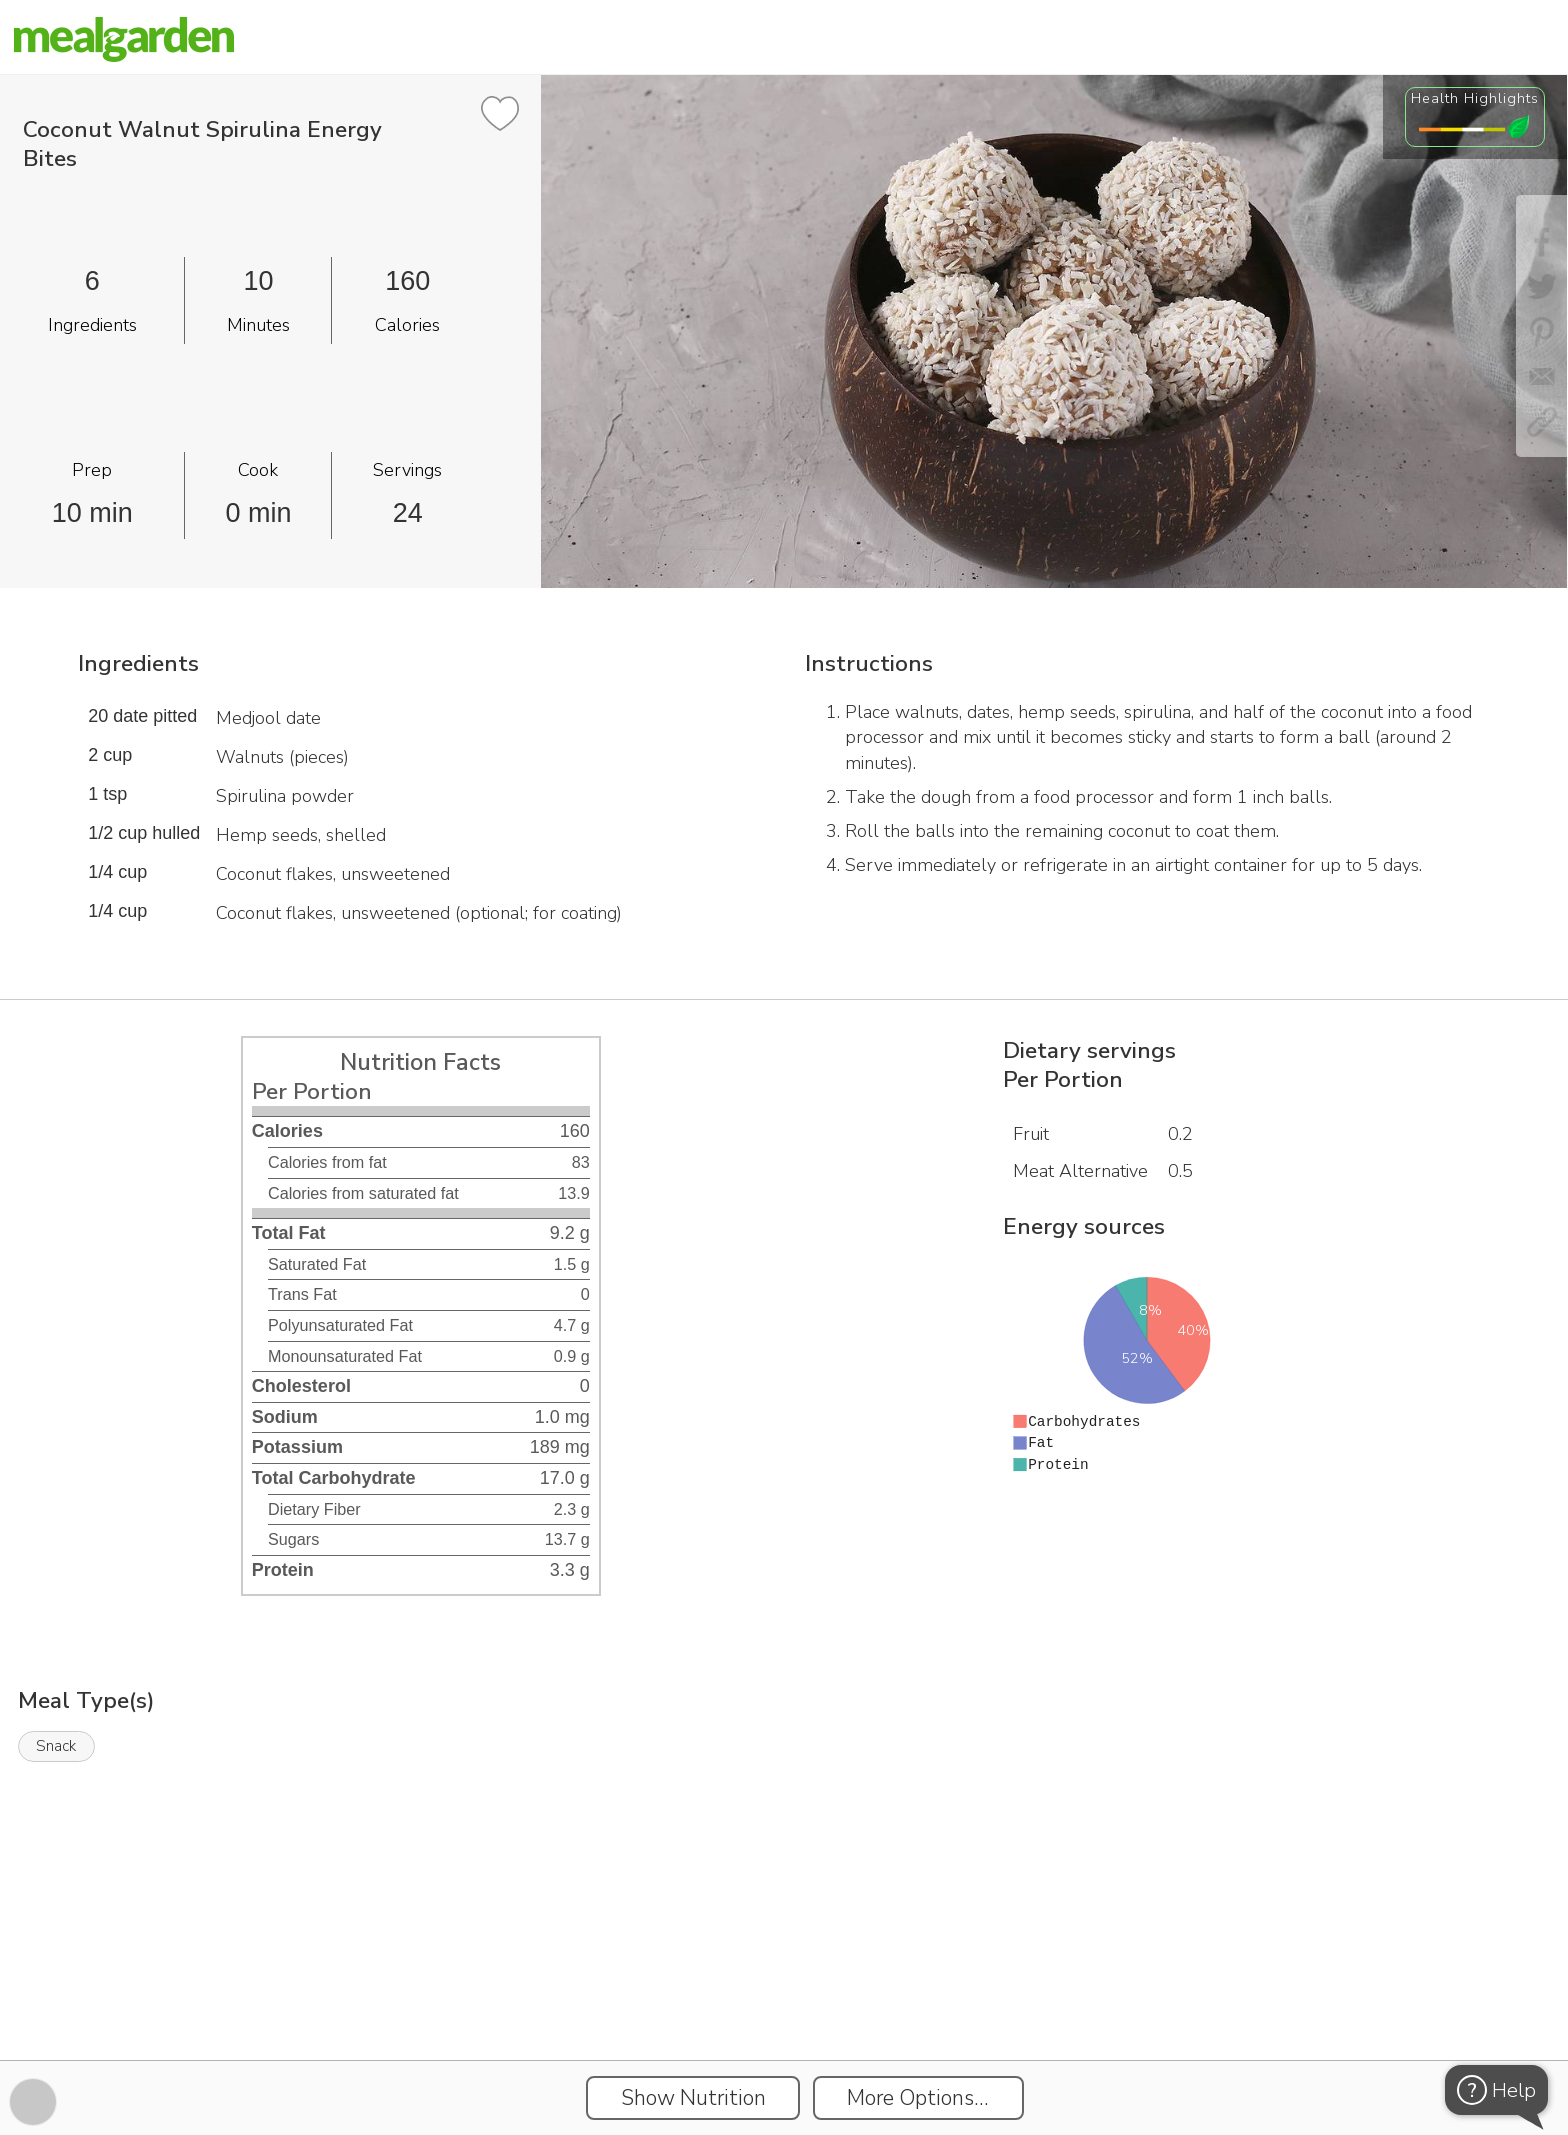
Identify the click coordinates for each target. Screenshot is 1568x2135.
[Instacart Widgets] (784, 1991)
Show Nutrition (693, 2098)
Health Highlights (1475, 98)
